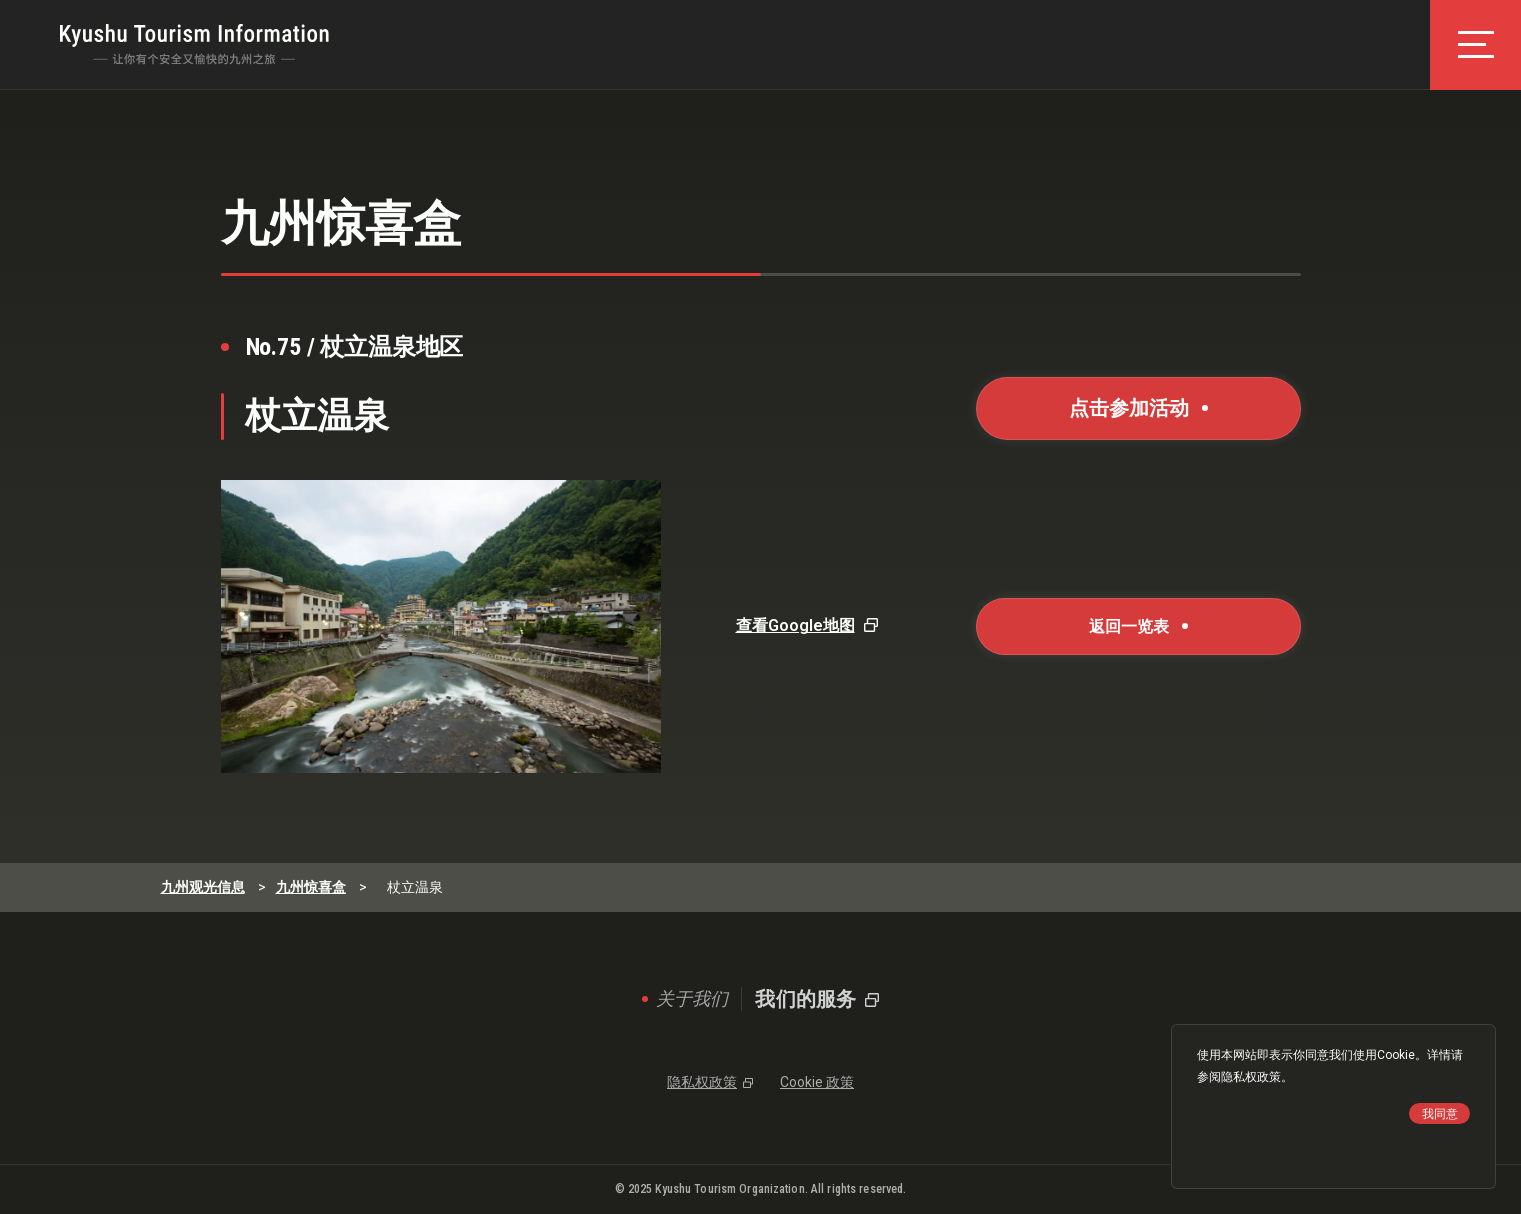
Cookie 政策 (817, 1082)
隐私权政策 (1251, 1077)
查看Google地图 (795, 625)
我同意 (1440, 1114)
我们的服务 (805, 999)
